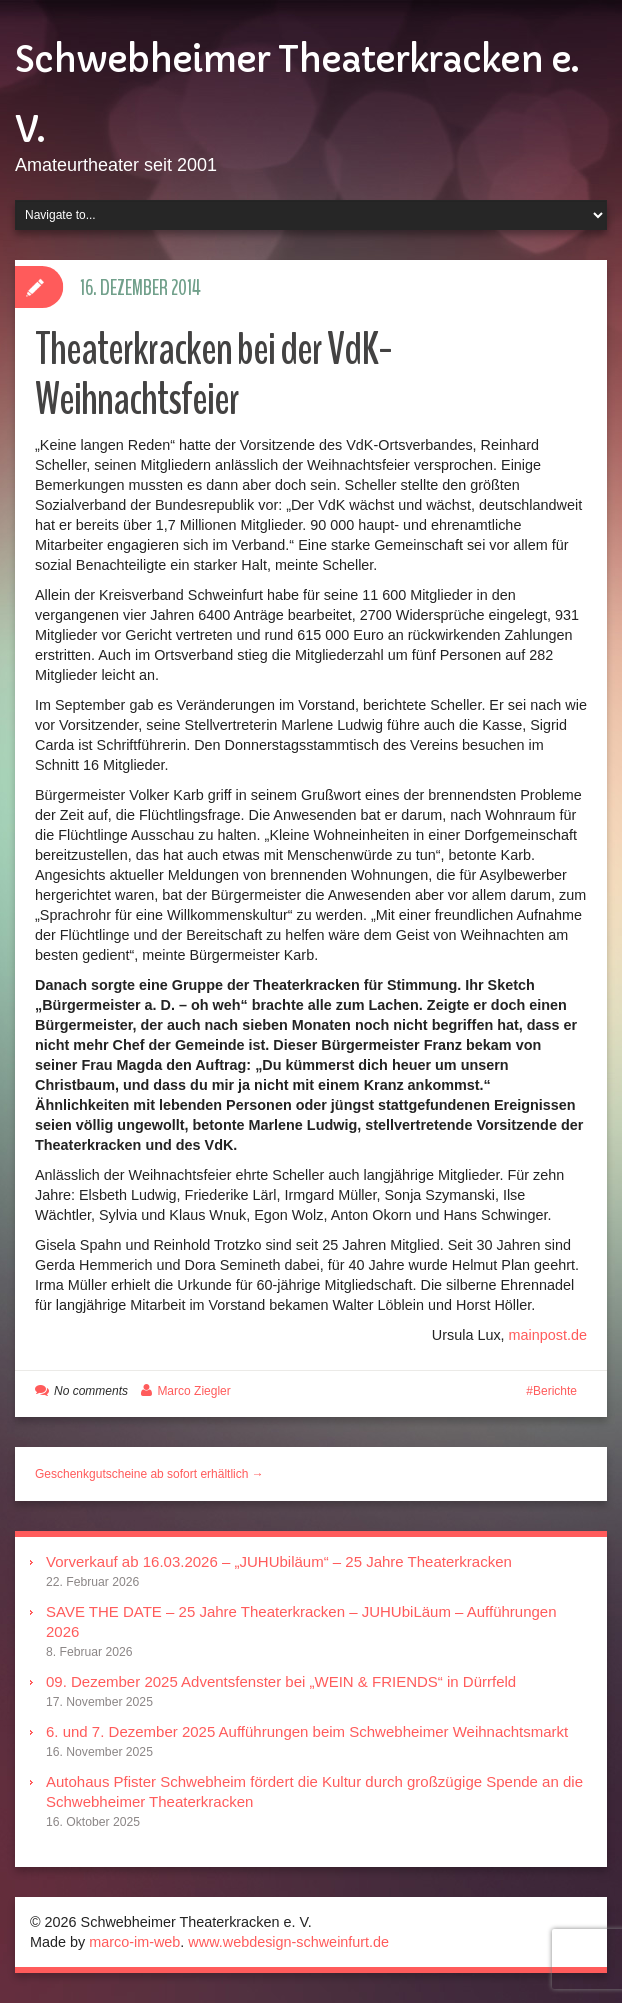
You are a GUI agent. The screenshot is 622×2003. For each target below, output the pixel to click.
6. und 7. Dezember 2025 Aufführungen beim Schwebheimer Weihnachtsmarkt (307, 1731)
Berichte (555, 1391)
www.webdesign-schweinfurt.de (288, 1942)
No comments (91, 1391)
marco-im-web (134, 1942)
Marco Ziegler (193, 1391)
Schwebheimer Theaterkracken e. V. (296, 95)
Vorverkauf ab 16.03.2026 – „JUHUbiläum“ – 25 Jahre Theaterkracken (279, 1561)
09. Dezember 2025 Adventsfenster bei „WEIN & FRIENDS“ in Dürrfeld (281, 1681)
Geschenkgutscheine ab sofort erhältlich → (149, 1474)
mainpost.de (548, 1335)
